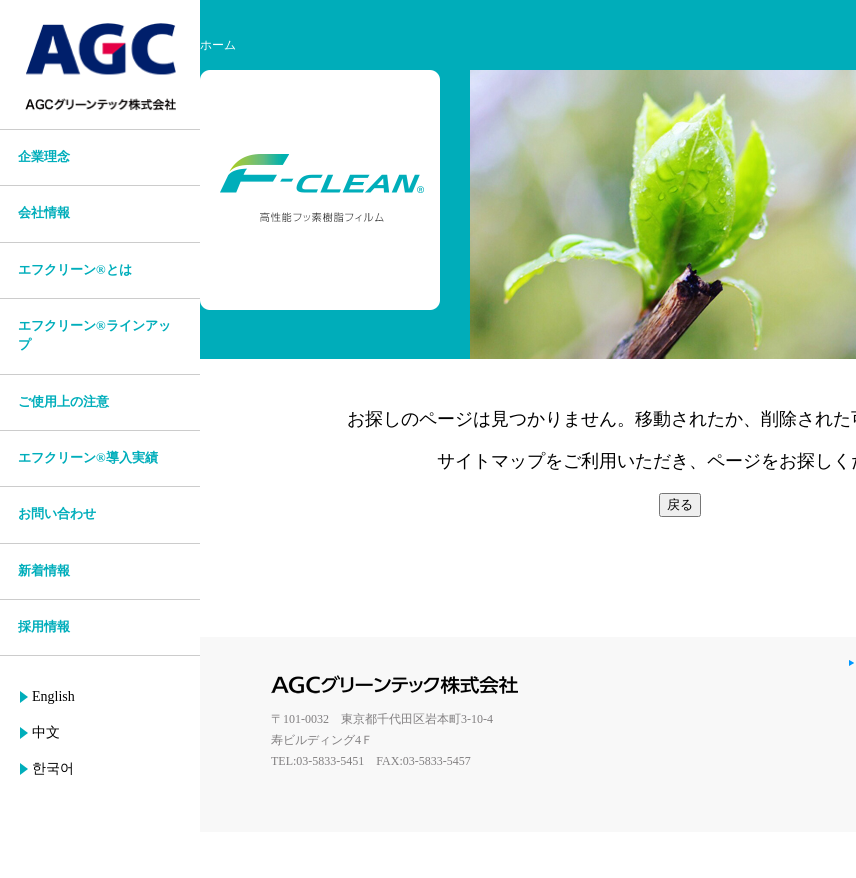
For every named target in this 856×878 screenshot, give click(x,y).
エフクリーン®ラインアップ (94, 335)
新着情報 (44, 571)
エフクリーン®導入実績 (88, 458)
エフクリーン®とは (75, 270)
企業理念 (44, 157)
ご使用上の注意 (63, 402)
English (53, 696)
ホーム (218, 45)
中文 (46, 732)
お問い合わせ (57, 514)
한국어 (53, 768)
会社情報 (44, 213)
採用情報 (44, 627)
